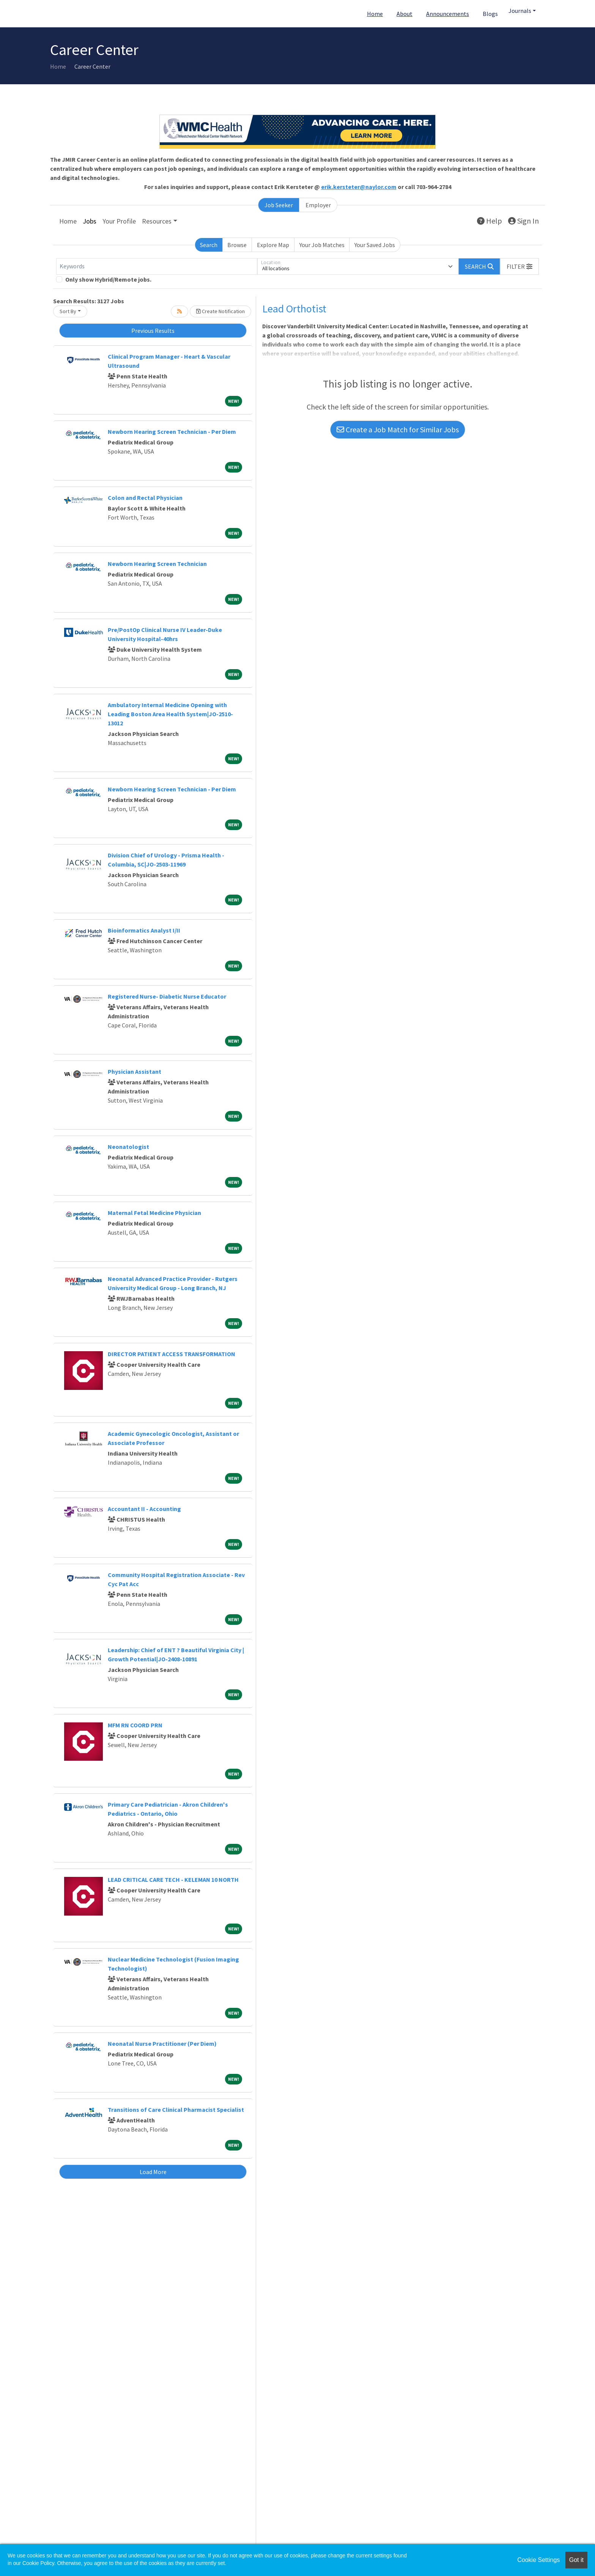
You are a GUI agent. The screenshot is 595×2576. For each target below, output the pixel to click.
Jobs (89, 221)
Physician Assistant (134, 1071)
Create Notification (220, 311)
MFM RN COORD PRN (135, 1725)
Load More (153, 2172)
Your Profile (119, 221)
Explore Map (273, 245)
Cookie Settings (538, 2560)
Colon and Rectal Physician (145, 497)
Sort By (68, 311)
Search (208, 245)
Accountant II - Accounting (144, 1509)
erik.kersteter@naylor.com (359, 187)
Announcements (447, 13)
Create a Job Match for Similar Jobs (398, 429)
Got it (576, 2560)
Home (375, 13)
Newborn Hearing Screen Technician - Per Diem (172, 431)
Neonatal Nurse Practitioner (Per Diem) (162, 2043)
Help (489, 220)
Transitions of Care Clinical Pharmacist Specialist (176, 2109)
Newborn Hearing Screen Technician (157, 563)
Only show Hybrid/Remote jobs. (108, 279)
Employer (318, 205)
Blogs (490, 13)
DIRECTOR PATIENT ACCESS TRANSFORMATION (171, 1354)
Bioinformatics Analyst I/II (144, 930)
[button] (519, 266)
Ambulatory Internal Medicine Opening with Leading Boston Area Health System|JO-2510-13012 (170, 714)
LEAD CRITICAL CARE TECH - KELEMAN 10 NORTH (173, 1879)
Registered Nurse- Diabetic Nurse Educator (167, 996)
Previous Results (153, 330)
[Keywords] (156, 266)
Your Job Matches (322, 245)
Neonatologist (128, 1146)
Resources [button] (157, 221)
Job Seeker (278, 205)
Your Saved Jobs (374, 245)
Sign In (523, 220)
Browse (237, 245)
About (404, 13)
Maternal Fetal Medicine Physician (154, 1212)
